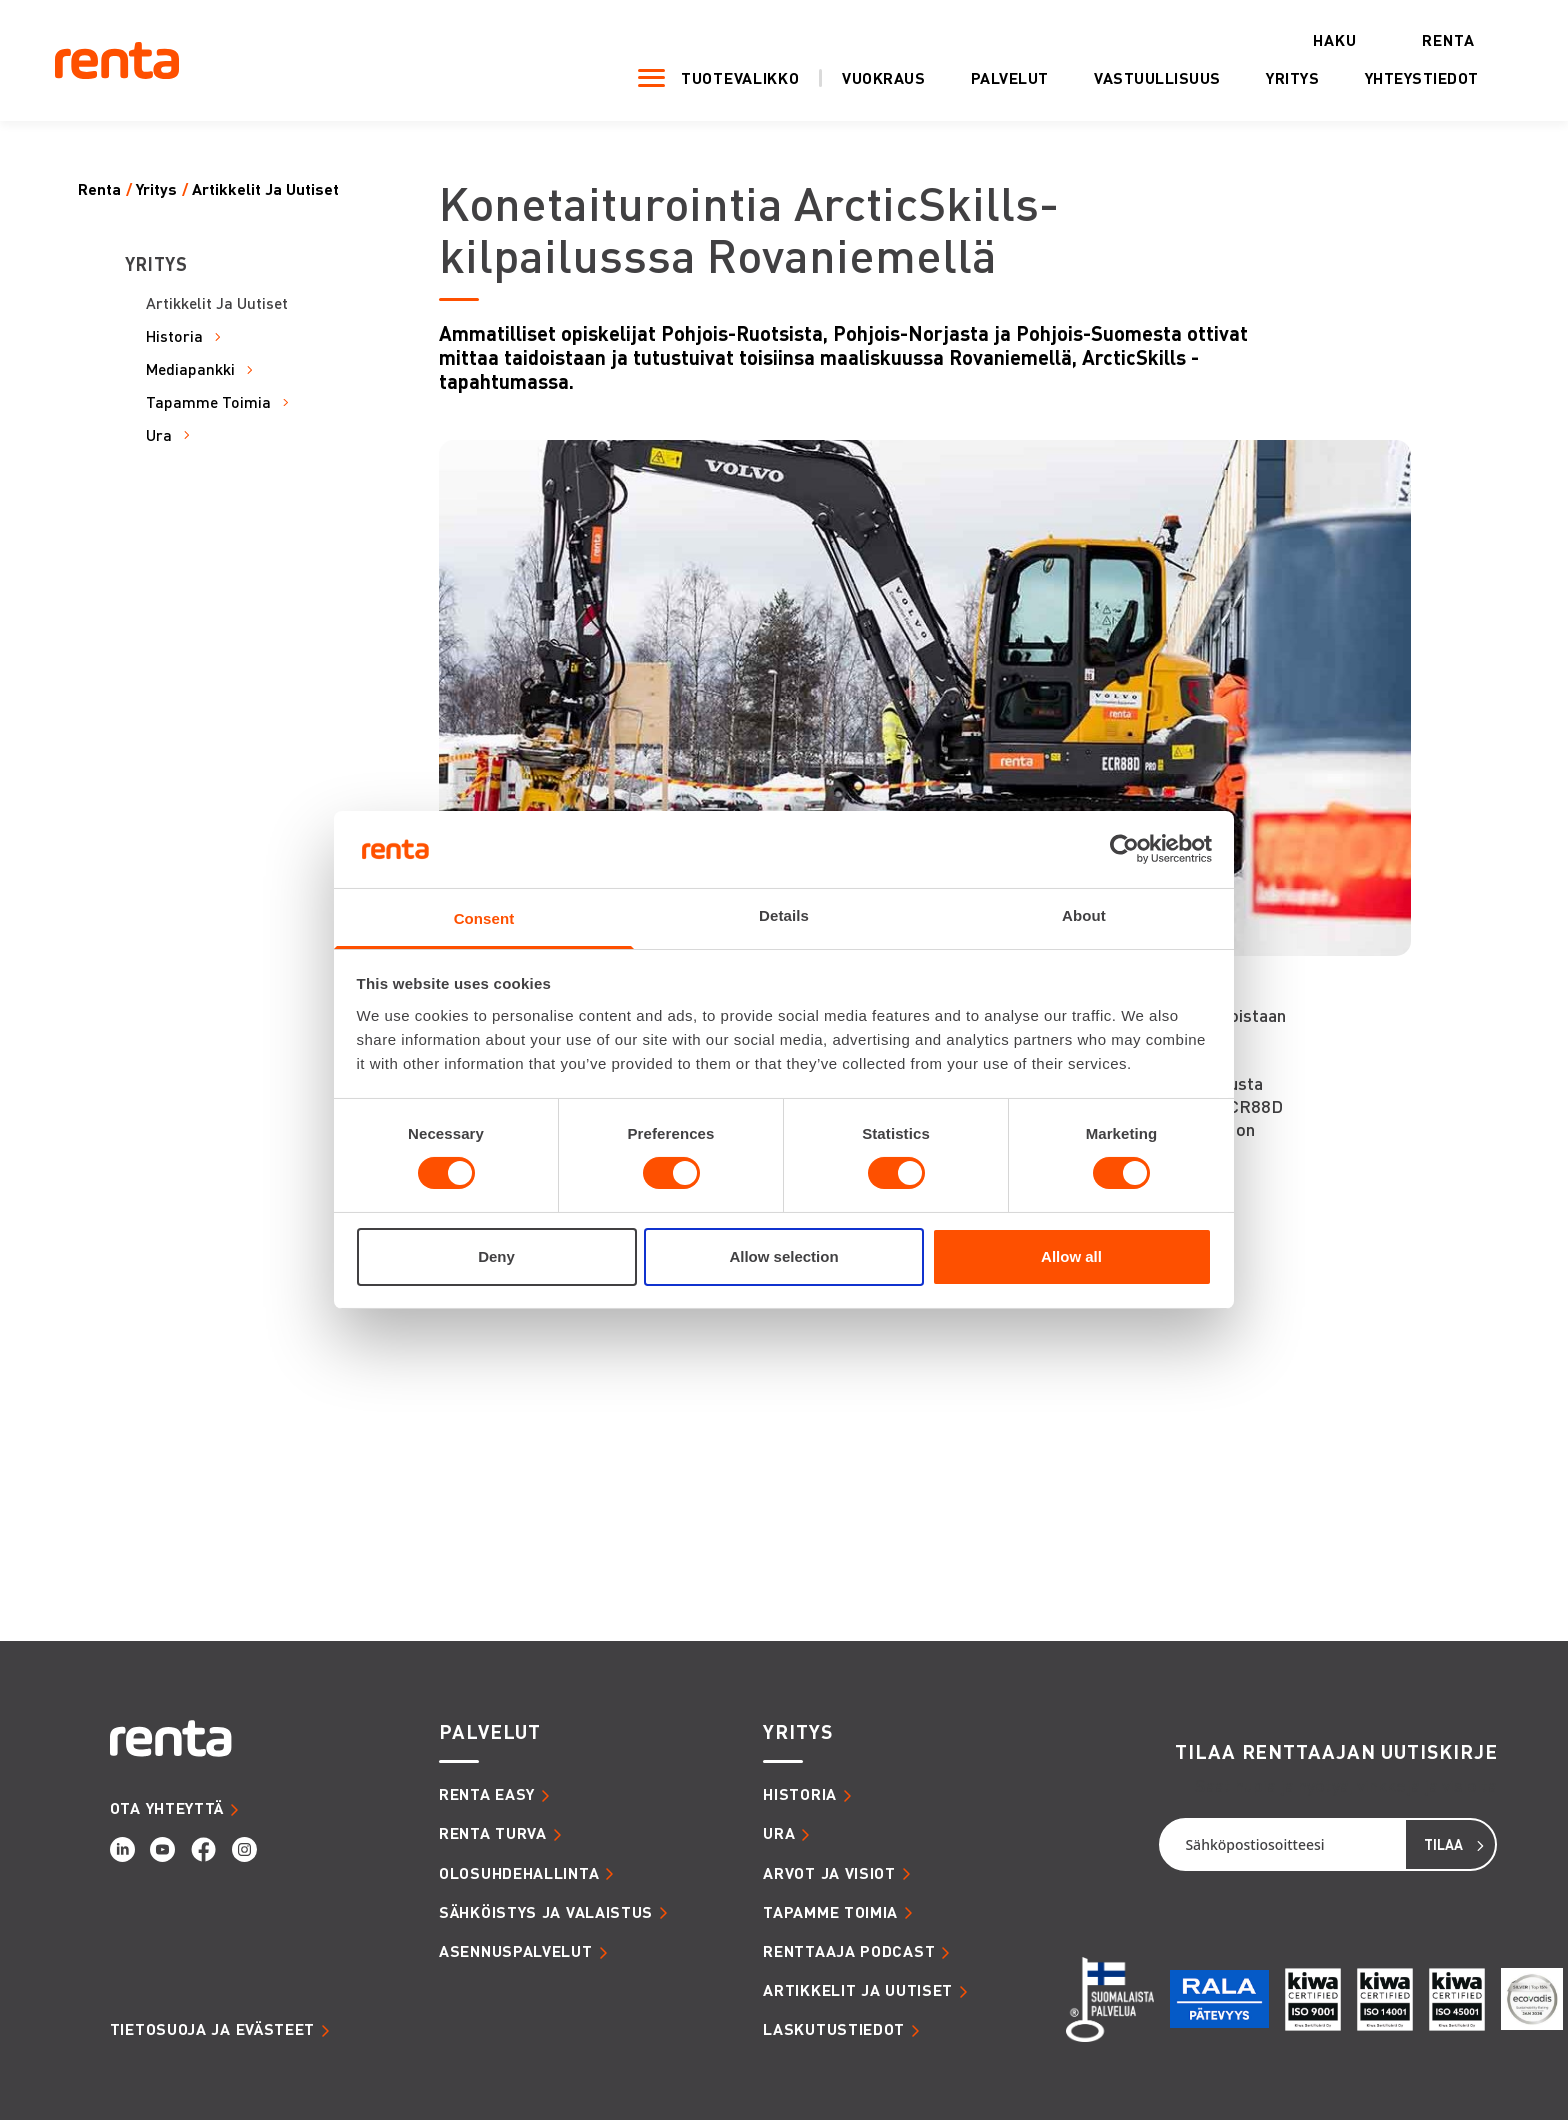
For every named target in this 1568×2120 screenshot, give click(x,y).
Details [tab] (784, 915)
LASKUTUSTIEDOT (834, 2029)
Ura (159, 435)
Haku (1335, 40)
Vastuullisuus (1157, 78)
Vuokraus (883, 78)
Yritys (1292, 78)
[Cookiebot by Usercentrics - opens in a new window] (1124, 849)
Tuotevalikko (740, 78)
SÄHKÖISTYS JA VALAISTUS (546, 1912)
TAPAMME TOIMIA (830, 1912)
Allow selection (783, 1256)
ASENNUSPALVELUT (516, 1951)
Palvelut (1010, 78)
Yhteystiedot (1422, 78)
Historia (174, 336)
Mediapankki (190, 369)
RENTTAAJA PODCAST (849, 1951)
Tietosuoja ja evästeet (212, 2029)
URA (779, 1833)
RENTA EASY (487, 1794)
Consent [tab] (484, 918)
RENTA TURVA (493, 1833)
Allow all (1071, 1256)
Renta (1448, 40)
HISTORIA (800, 1794)
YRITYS (797, 1732)
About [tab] (1084, 915)
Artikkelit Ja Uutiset (265, 189)
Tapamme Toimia (208, 402)
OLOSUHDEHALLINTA (519, 1873)
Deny (496, 1256)
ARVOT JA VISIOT (829, 1873)
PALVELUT (490, 1732)
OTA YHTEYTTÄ (167, 1808)
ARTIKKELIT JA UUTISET (858, 1990)
